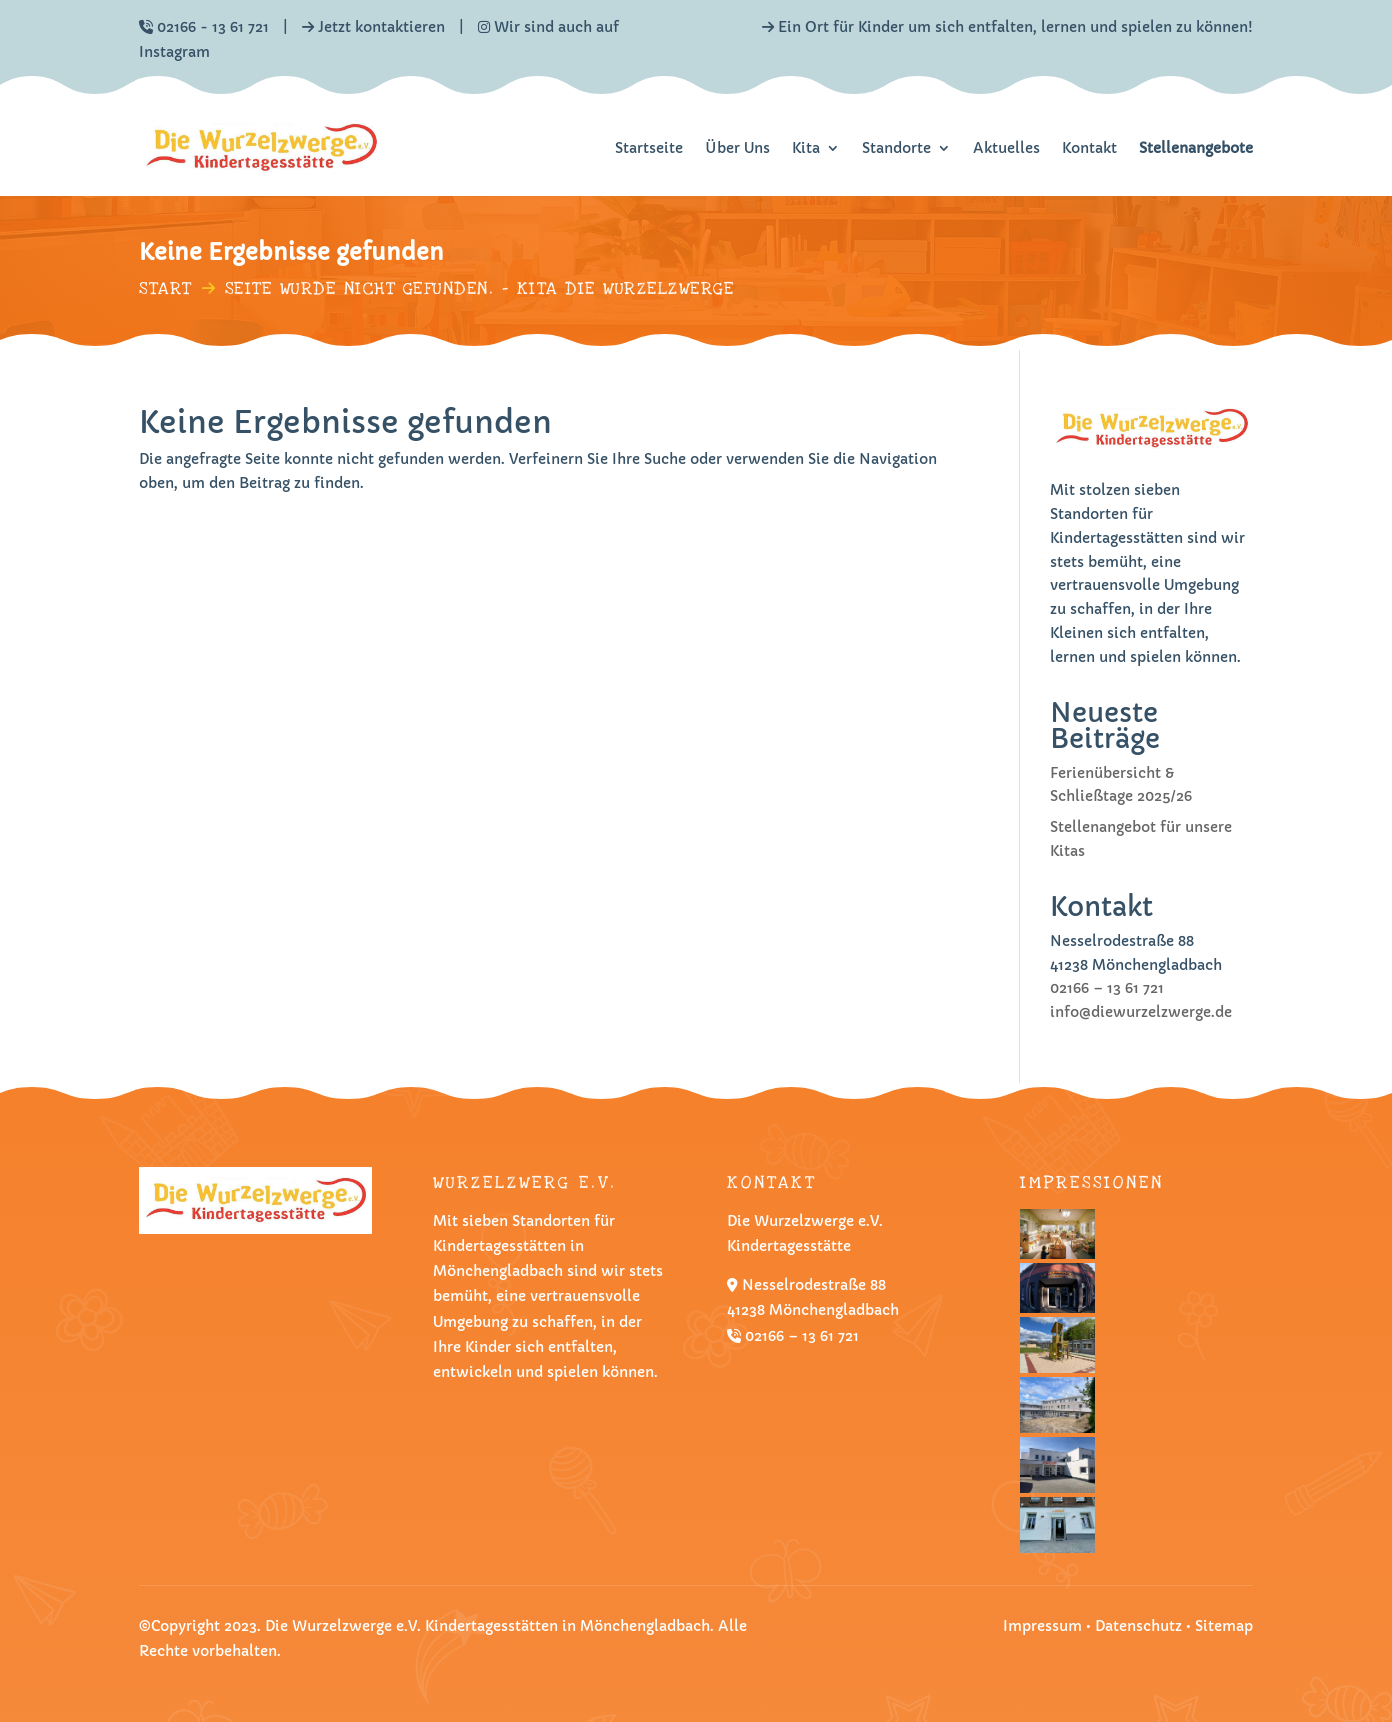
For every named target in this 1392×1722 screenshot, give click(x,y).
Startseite (649, 148)
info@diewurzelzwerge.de (1141, 1012)
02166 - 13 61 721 (213, 27)
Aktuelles (1006, 148)
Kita (806, 148)
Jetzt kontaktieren (381, 27)
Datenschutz (1140, 1626)
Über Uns (737, 148)
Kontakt (1089, 148)
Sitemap (1224, 1626)
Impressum (1042, 1626)
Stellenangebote (1196, 148)
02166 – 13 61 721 (1107, 988)
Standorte (896, 148)
